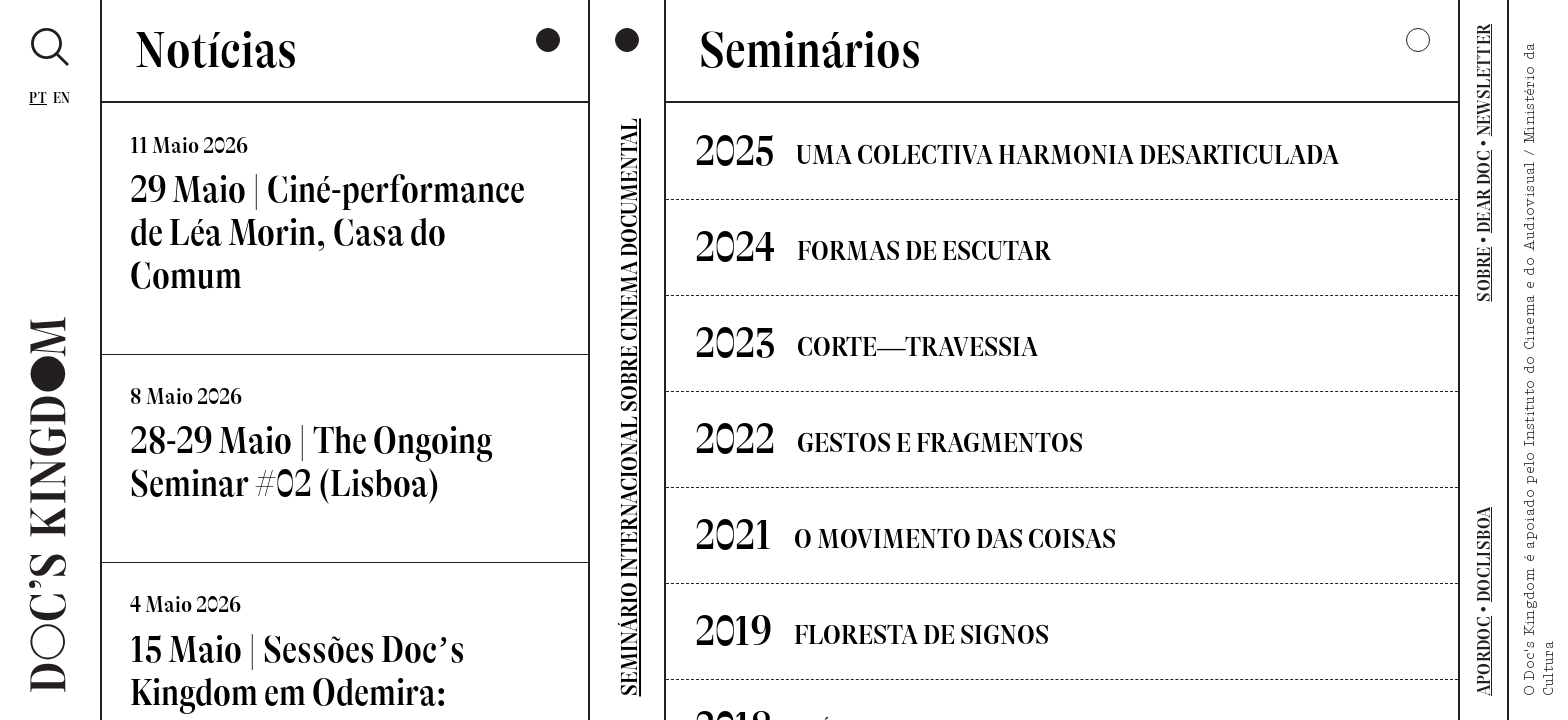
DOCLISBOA (1484, 554)
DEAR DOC (1484, 191)
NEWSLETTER (1484, 80)
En (62, 98)
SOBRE (1484, 274)
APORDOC (1484, 656)
